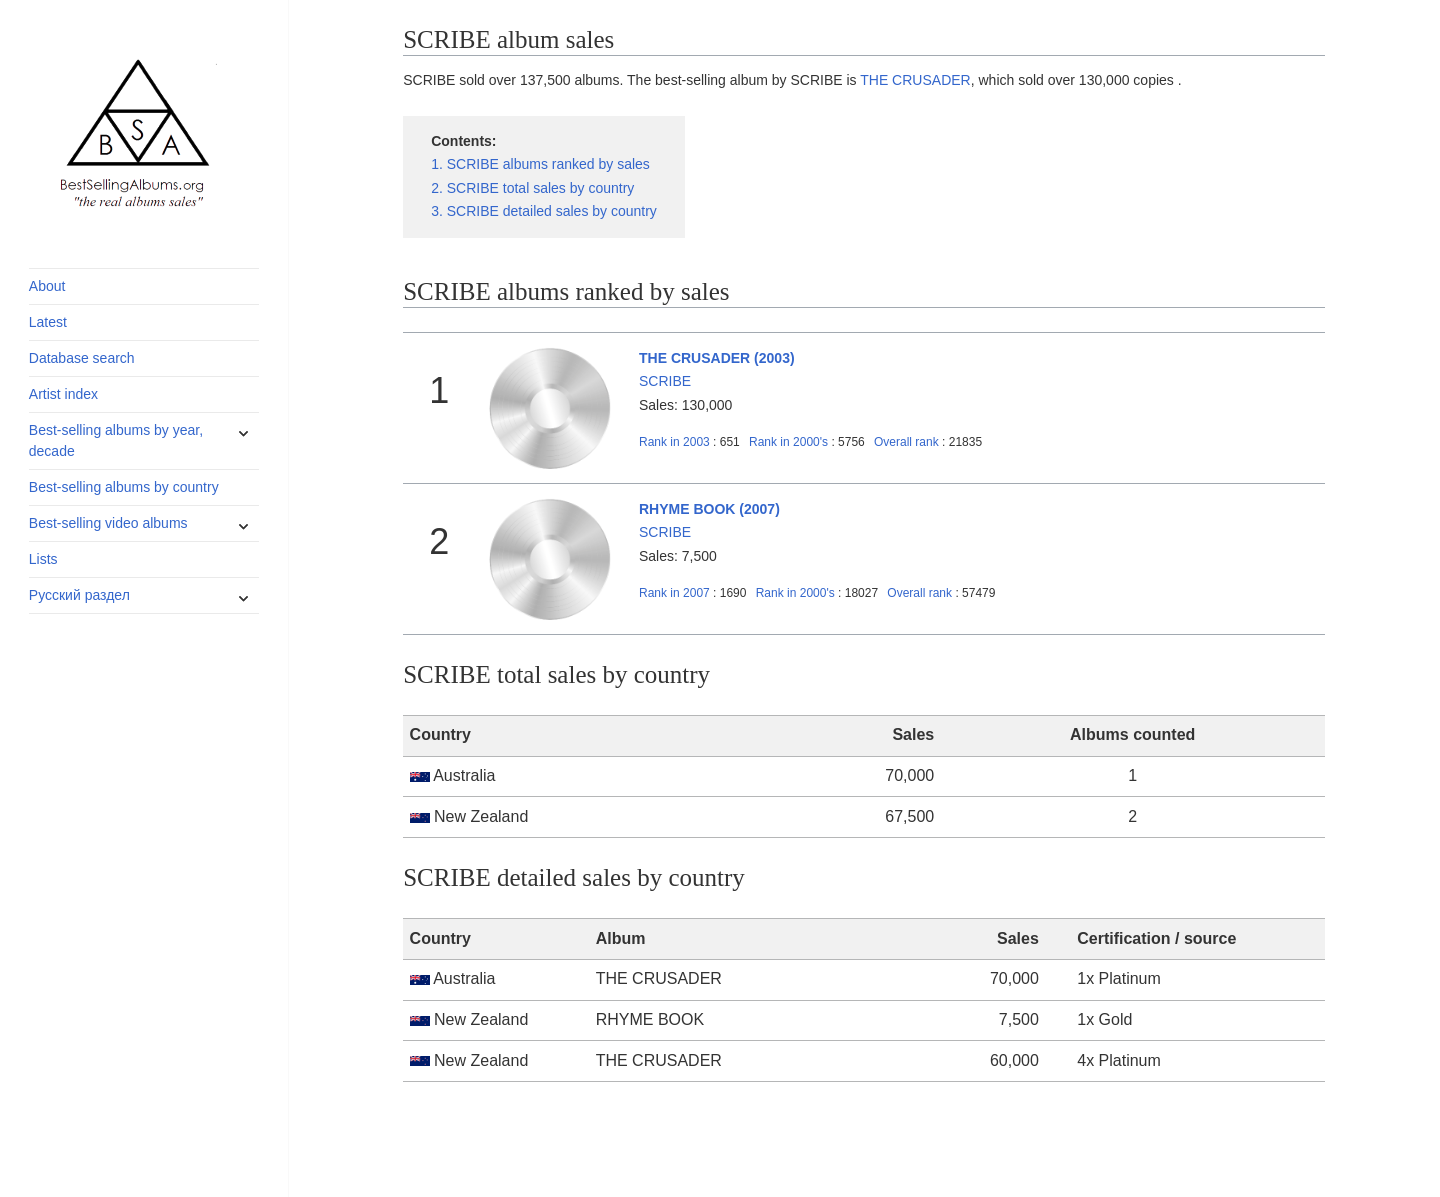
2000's (790, 442)
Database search (82, 358)
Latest (48, 322)
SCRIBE (665, 381)
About (47, 286)
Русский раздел (79, 595)
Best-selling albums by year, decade (116, 440)
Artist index (63, 394)
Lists (43, 559)
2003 (674, 442)
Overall (906, 442)
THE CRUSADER (915, 80)
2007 (674, 593)
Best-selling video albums (108, 523)
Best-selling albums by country (124, 487)
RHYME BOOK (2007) (709, 509)
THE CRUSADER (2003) (717, 358)
